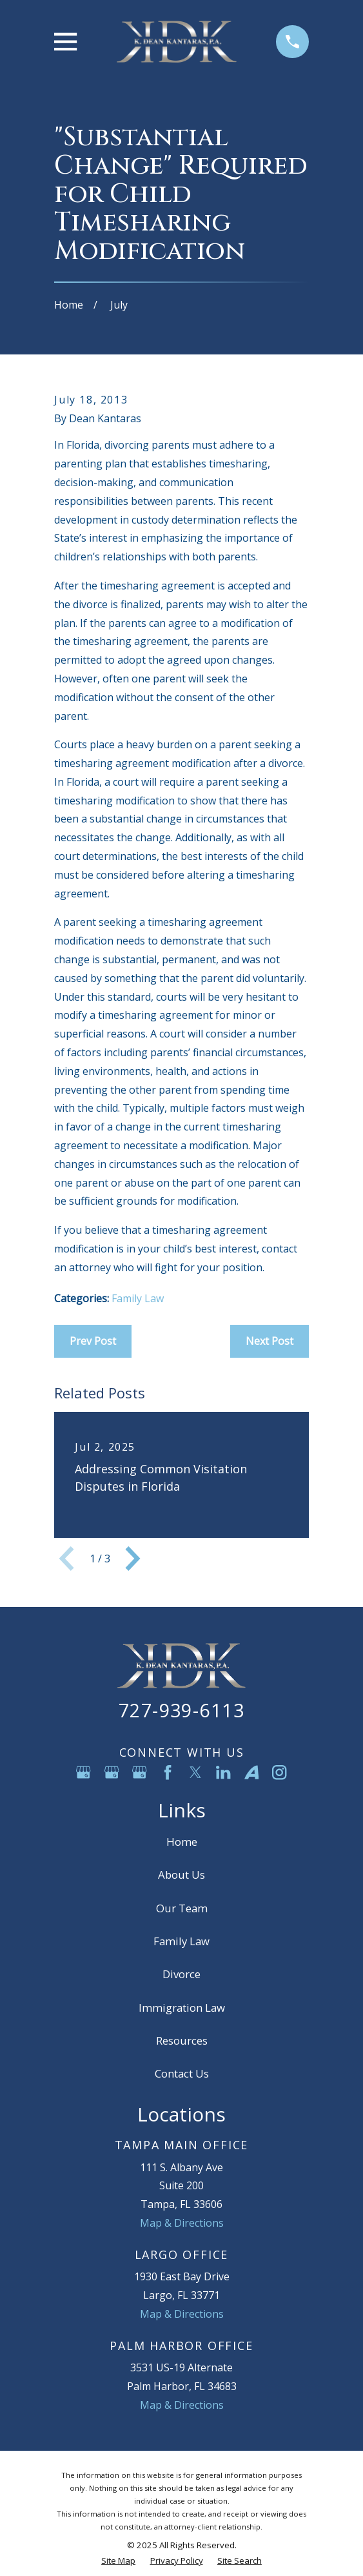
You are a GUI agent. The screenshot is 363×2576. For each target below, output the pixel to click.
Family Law (138, 1298)
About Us (181, 1874)
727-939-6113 (181, 1709)
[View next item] (133, 1558)
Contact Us (182, 2073)
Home (181, 1841)
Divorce (181, 1974)
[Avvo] (251, 1772)
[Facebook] (168, 1772)
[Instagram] (279, 1772)
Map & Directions (182, 2223)
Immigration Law (182, 2007)
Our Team (182, 1908)
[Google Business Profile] (83, 1772)
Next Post (269, 1341)
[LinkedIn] (223, 1772)
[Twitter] (195, 1772)
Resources (182, 2040)
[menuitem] (118, 2561)
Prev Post (93, 1341)
